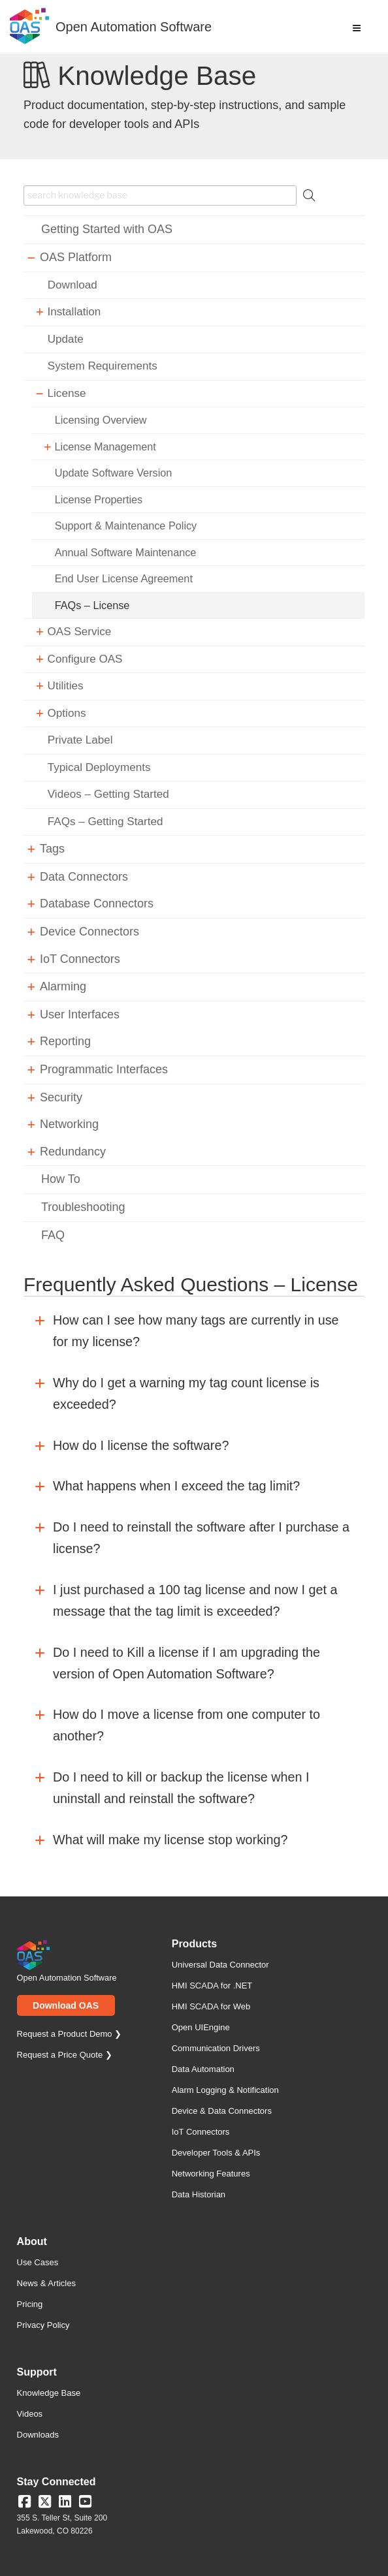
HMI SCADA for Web (211, 2006)
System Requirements (102, 366)
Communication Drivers (216, 2048)
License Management (105, 446)
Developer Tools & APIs (216, 2153)
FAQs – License (92, 605)
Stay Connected (56, 2482)
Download (72, 285)
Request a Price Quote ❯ (64, 2055)
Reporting (65, 1041)
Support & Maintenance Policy (126, 525)
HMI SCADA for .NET (212, 1985)
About (32, 2242)
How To (60, 1179)
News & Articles (46, 2283)
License (67, 393)
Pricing (30, 2304)
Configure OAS (85, 659)
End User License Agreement (124, 578)
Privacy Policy (43, 2325)
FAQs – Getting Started (105, 821)
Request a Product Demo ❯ (69, 2034)
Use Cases (38, 2262)
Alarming (63, 986)
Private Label (80, 740)
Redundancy (73, 1151)
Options (67, 713)
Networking (69, 1124)
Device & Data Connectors (222, 2111)
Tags (52, 848)
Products (194, 1944)
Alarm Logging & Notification (225, 2090)
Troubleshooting (83, 1207)
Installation (74, 312)
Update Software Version (113, 473)
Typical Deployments (99, 767)
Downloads (38, 2435)
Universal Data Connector (220, 1965)
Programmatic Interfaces (104, 1069)
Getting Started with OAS (106, 229)
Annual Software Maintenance (126, 552)
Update (66, 339)
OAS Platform (76, 257)
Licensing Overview (101, 420)
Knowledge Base (49, 2393)
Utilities (66, 686)
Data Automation (203, 2069)
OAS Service (80, 631)
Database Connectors (97, 903)
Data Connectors (84, 876)
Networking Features (211, 2173)
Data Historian (198, 2194)
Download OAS (66, 2005)
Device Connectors (89, 931)
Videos (30, 2414)
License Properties (98, 499)
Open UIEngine (201, 2027)
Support (37, 2372)
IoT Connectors (80, 959)
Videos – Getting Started (108, 794)
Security (61, 1097)
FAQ (53, 1235)
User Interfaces (80, 1014)
